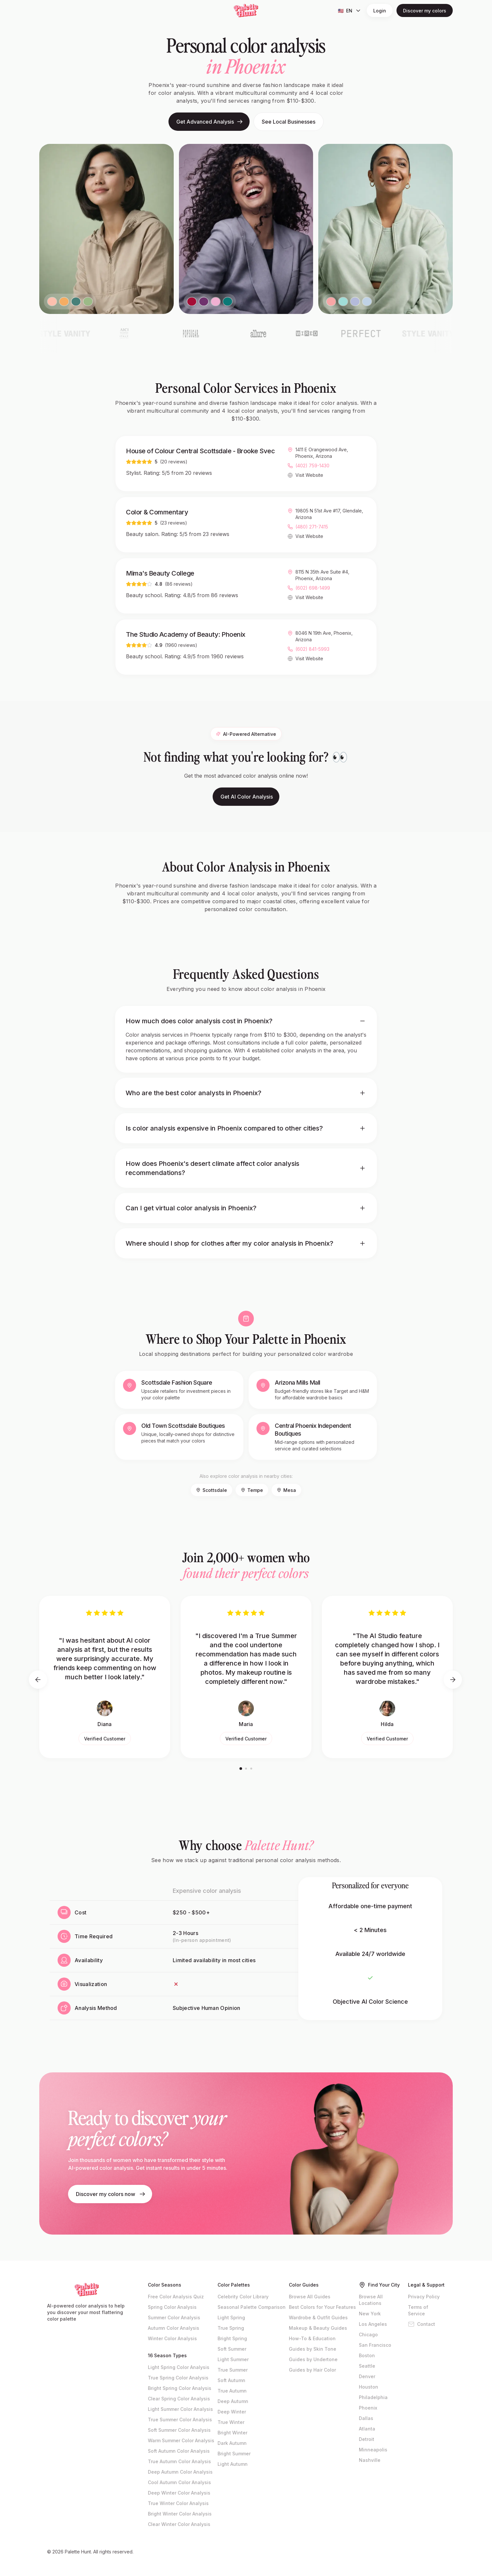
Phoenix (368, 2408)
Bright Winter (232, 2432)
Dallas (366, 2418)
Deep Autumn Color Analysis (180, 2472)
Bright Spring (232, 2338)
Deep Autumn (233, 2401)
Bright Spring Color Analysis (179, 2388)
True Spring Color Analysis (178, 2377)
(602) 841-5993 (312, 650)
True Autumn (232, 2391)
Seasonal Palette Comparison (252, 2307)
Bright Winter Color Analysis (180, 2513)
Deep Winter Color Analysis (179, 2493)
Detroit (366, 2439)
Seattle (367, 2366)
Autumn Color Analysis (173, 2328)
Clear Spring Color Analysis (179, 2398)
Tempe (252, 1490)
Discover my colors (424, 10)
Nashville (369, 2460)
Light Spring (231, 2317)
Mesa (286, 1490)
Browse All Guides (309, 2296)
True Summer (233, 2370)
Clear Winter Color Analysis (179, 2524)
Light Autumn (233, 2464)
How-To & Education (312, 2338)
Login (379, 10)
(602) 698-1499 (312, 588)
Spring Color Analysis (172, 2307)
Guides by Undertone (313, 2359)
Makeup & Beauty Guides (318, 2328)
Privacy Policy (424, 2296)
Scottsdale (211, 1490)
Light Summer (233, 2359)
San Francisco (375, 2345)
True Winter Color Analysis (178, 2503)
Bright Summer (234, 2453)
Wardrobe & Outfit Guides (318, 2317)
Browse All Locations (371, 2300)
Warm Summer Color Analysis (181, 2440)
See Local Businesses (288, 121)
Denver (367, 2376)
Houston (368, 2387)
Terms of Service (418, 2310)
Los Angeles (373, 2324)
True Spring (231, 2328)
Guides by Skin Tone (312, 2349)
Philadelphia (373, 2397)
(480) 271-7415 (311, 526)
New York (370, 2313)
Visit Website (309, 475)
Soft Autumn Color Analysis (179, 2451)
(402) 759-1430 (312, 465)
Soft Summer (232, 2349)
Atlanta (367, 2428)
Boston (367, 2355)
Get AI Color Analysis (246, 803)
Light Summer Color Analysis (180, 2409)
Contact (421, 2324)
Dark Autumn (232, 2443)
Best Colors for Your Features (322, 2307)
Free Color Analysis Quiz (176, 2296)
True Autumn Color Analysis (179, 2461)
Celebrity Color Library (243, 2296)
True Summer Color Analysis (180, 2419)
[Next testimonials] (453, 1679)
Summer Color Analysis (174, 2317)
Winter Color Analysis (172, 2338)
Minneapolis (373, 2449)
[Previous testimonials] (38, 1679)
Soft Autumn (231, 2380)
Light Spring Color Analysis (178, 2367)
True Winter (231, 2422)
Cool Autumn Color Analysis (179, 2482)
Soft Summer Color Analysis (179, 2430)
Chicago (368, 2334)
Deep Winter (232, 2411)
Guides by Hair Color (312, 2370)
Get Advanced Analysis (209, 121)
